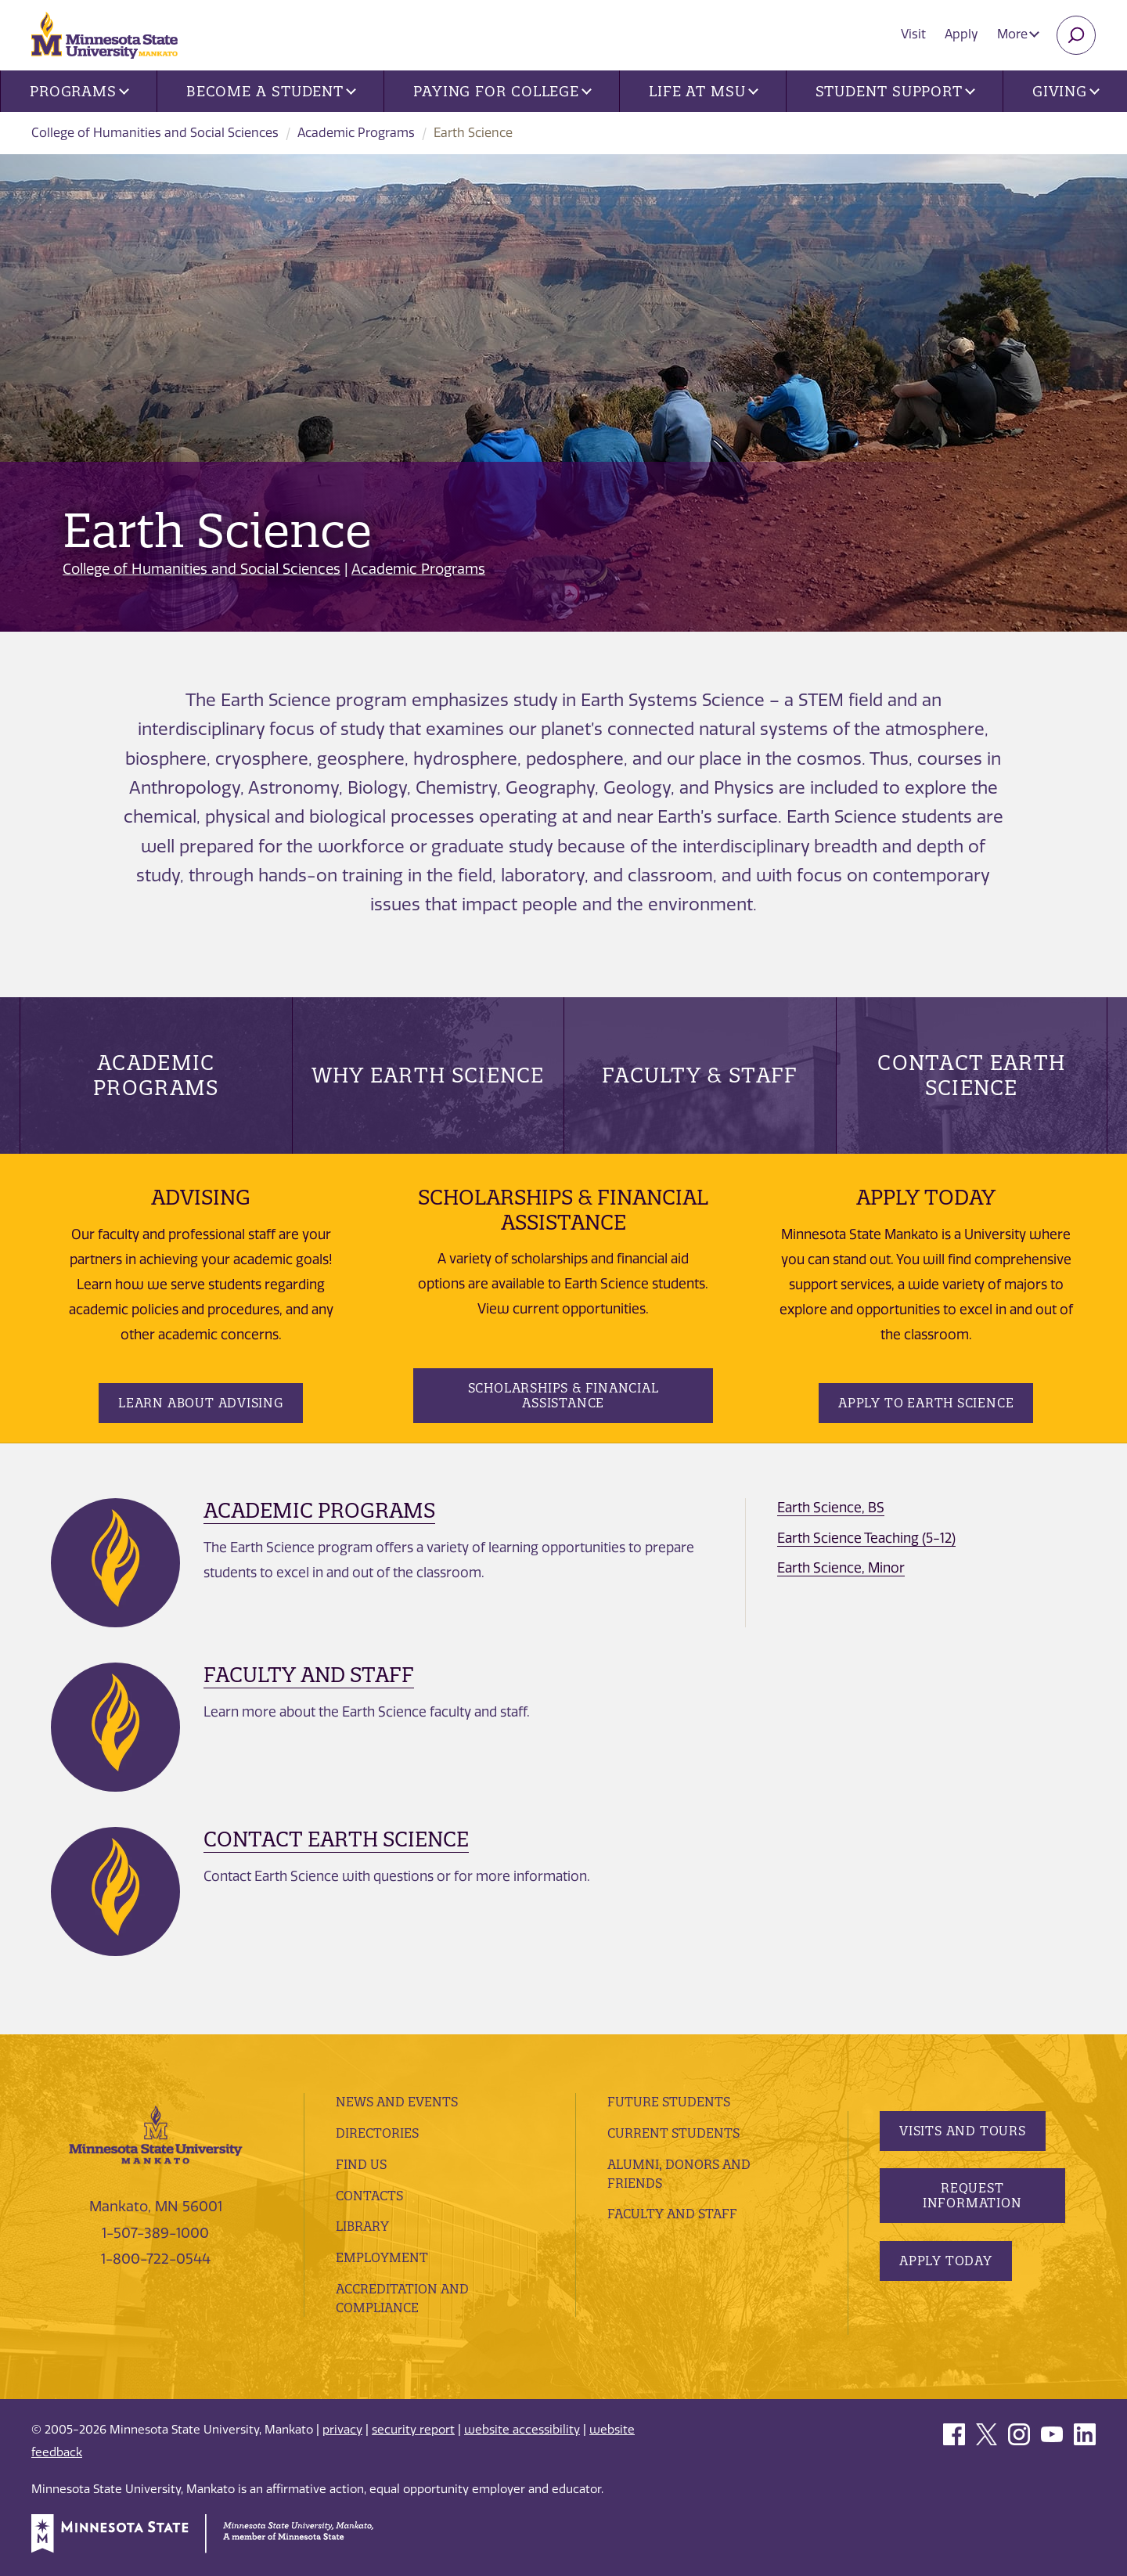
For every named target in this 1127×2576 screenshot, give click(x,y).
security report (413, 2430)
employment (382, 2257)
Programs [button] (79, 91)
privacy (342, 2430)
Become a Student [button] (271, 91)
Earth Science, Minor (841, 1568)
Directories (377, 2133)
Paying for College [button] (502, 91)
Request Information (971, 2195)
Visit (913, 34)
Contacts (369, 2195)
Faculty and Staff (308, 1675)
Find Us (361, 2164)
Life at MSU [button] (703, 91)
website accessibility (522, 2430)
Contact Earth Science (971, 1075)
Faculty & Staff (700, 1075)
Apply (961, 34)
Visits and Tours (962, 2130)
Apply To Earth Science (926, 1402)
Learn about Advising (200, 1402)
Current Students (673, 2133)
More (1018, 34)
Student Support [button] (895, 91)
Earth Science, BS (830, 1507)
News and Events (397, 2101)
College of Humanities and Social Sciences (155, 132)
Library (362, 2226)
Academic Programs (356, 132)
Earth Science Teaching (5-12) (866, 1538)
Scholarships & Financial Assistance (563, 1395)
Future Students (668, 2101)
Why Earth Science (428, 1075)
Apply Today (945, 2260)
